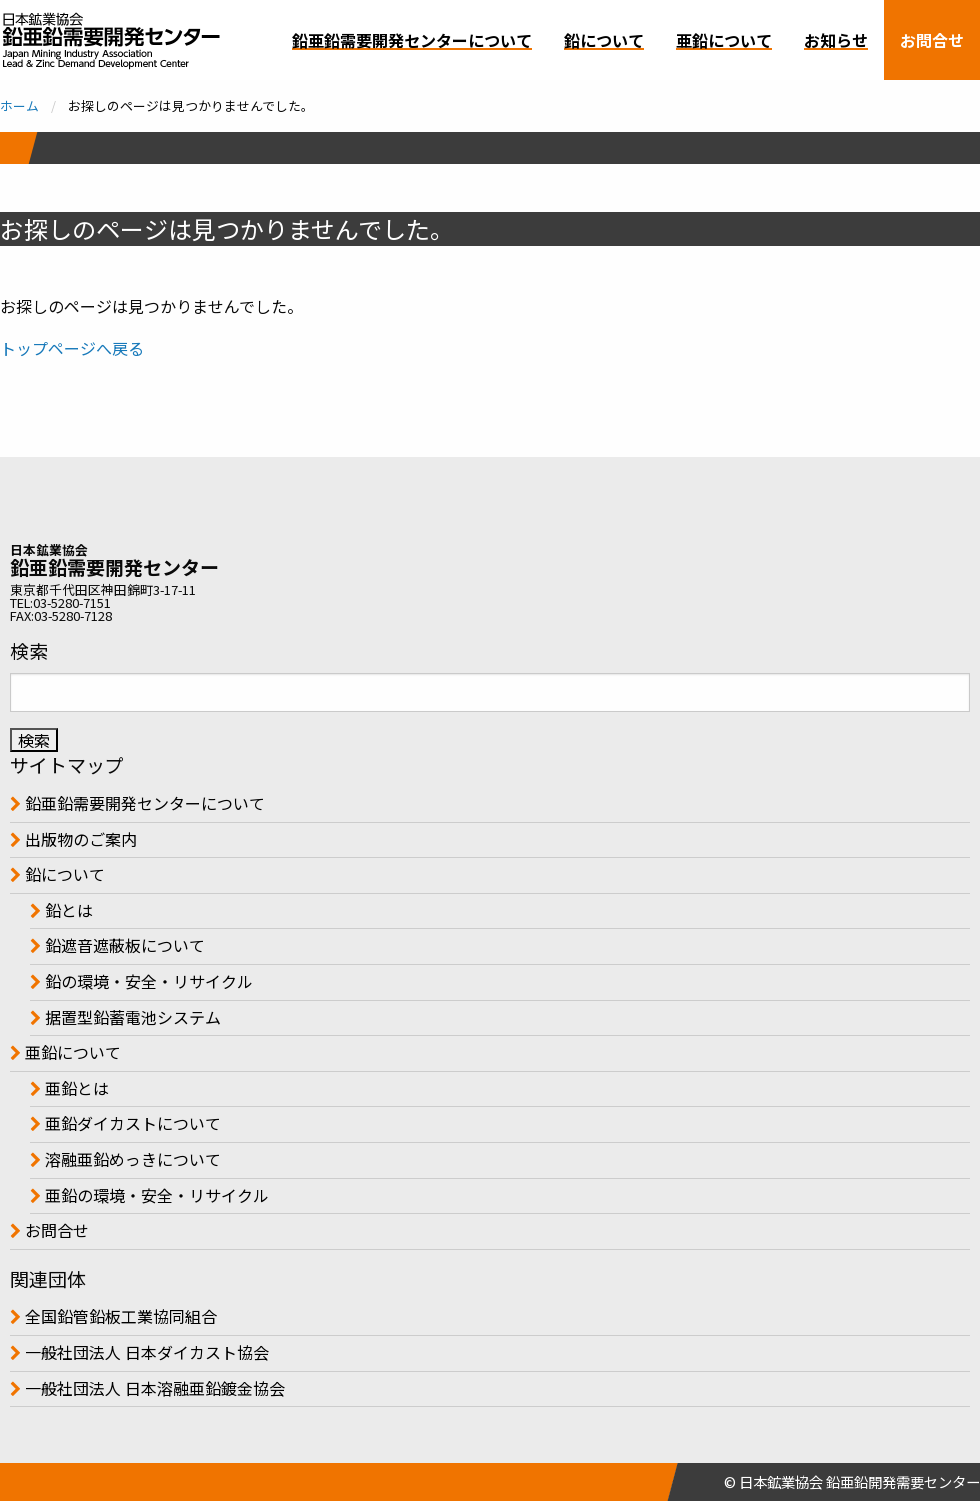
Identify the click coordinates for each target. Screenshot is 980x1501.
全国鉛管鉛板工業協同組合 (119, 1316)
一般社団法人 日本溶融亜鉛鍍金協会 (153, 1388)
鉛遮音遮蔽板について (123, 945)
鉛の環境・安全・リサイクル (147, 981)
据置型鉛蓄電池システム (131, 1017)
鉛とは (67, 910)
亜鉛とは (75, 1088)
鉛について (604, 40)
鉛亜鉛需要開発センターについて (412, 40)
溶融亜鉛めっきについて (131, 1159)
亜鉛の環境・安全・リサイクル (155, 1195)
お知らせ (836, 40)
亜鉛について (724, 40)
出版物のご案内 (79, 839)
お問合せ (932, 40)
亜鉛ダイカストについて (131, 1123)
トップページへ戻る (72, 348)
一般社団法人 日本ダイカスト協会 (145, 1352)
